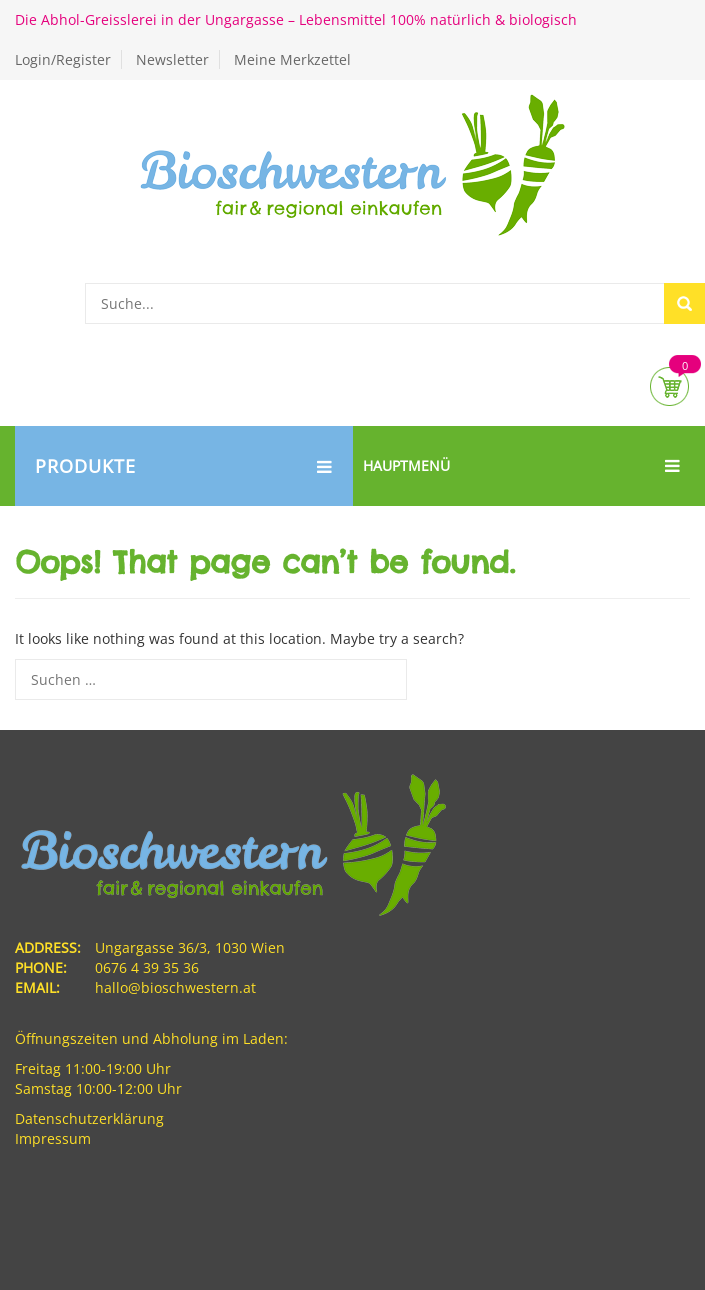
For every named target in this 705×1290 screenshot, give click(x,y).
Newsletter (172, 59)
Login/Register (63, 59)
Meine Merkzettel (292, 59)
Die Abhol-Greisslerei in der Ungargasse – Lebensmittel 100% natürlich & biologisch (296, 19)
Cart (669, 386)
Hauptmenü (522, 466)
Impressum (53, 1138)
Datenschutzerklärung (89, 1118)
